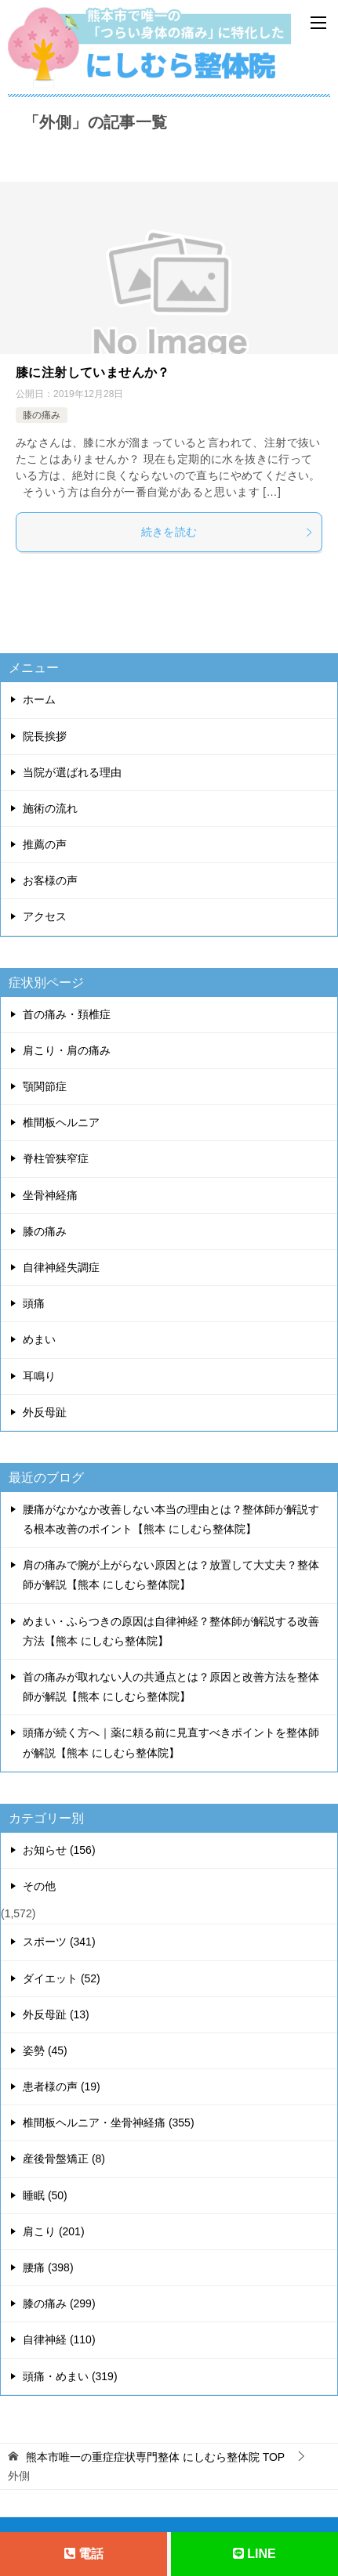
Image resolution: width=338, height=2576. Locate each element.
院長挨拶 (45, 736)
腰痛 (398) (48, 2267)
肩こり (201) (54, 2231)
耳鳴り (39, 1376)
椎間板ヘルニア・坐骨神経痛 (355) (108, 2122)
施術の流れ (50, 808)
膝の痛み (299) (59, 2303)
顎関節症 (45, 1086)
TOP (155, 2457)
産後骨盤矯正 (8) (64, 2158)
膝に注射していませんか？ (93, 372)
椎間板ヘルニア (61, 1122)
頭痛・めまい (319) (70, 2376)
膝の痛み (41, 415)
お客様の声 (50, 880)
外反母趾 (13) (56, 2014)
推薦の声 (45, 844)
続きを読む (227, 532)
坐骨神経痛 (50, 1195)
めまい (39, 1339)
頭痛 (34, 1303)
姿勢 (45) (45, 2050)
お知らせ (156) (59, 1850)
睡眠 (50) (45, 2195)
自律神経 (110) (59, 2339)
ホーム (39, 699)
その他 (39, 1886)
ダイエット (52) (61, 1978)
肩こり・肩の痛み (67, 1050)
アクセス (45, 916)
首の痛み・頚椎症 (67, 1014)
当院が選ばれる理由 (72, 772)
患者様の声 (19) (61, 2086)
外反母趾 (45, 1412)
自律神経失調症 (61, 1267)
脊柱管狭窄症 (56, 1158)
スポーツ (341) (59, 1941)
